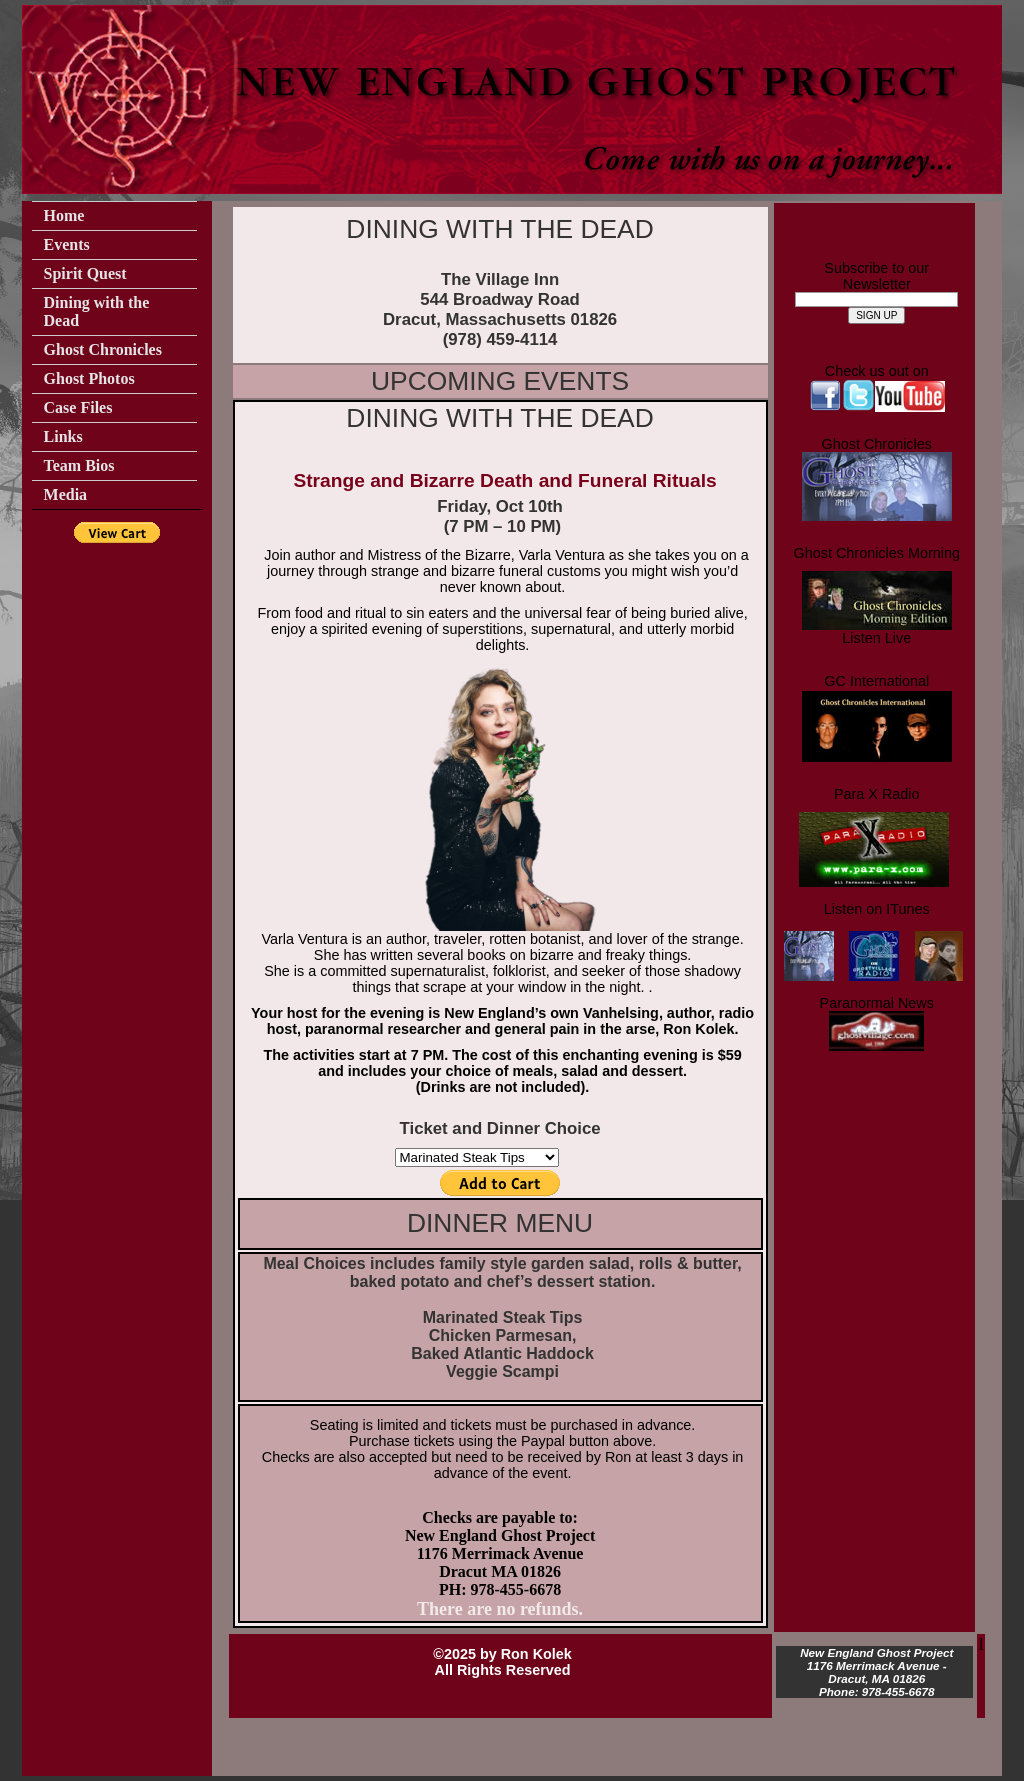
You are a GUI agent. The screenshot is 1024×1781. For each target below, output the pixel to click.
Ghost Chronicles (103, 349)
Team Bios (79, 465)
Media (66, 494)
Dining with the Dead (97, 311)
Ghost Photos (89, 378)
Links (63, 436)
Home (64, 215)
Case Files (78, 407)
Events (67, 244)
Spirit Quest (85, 273)
